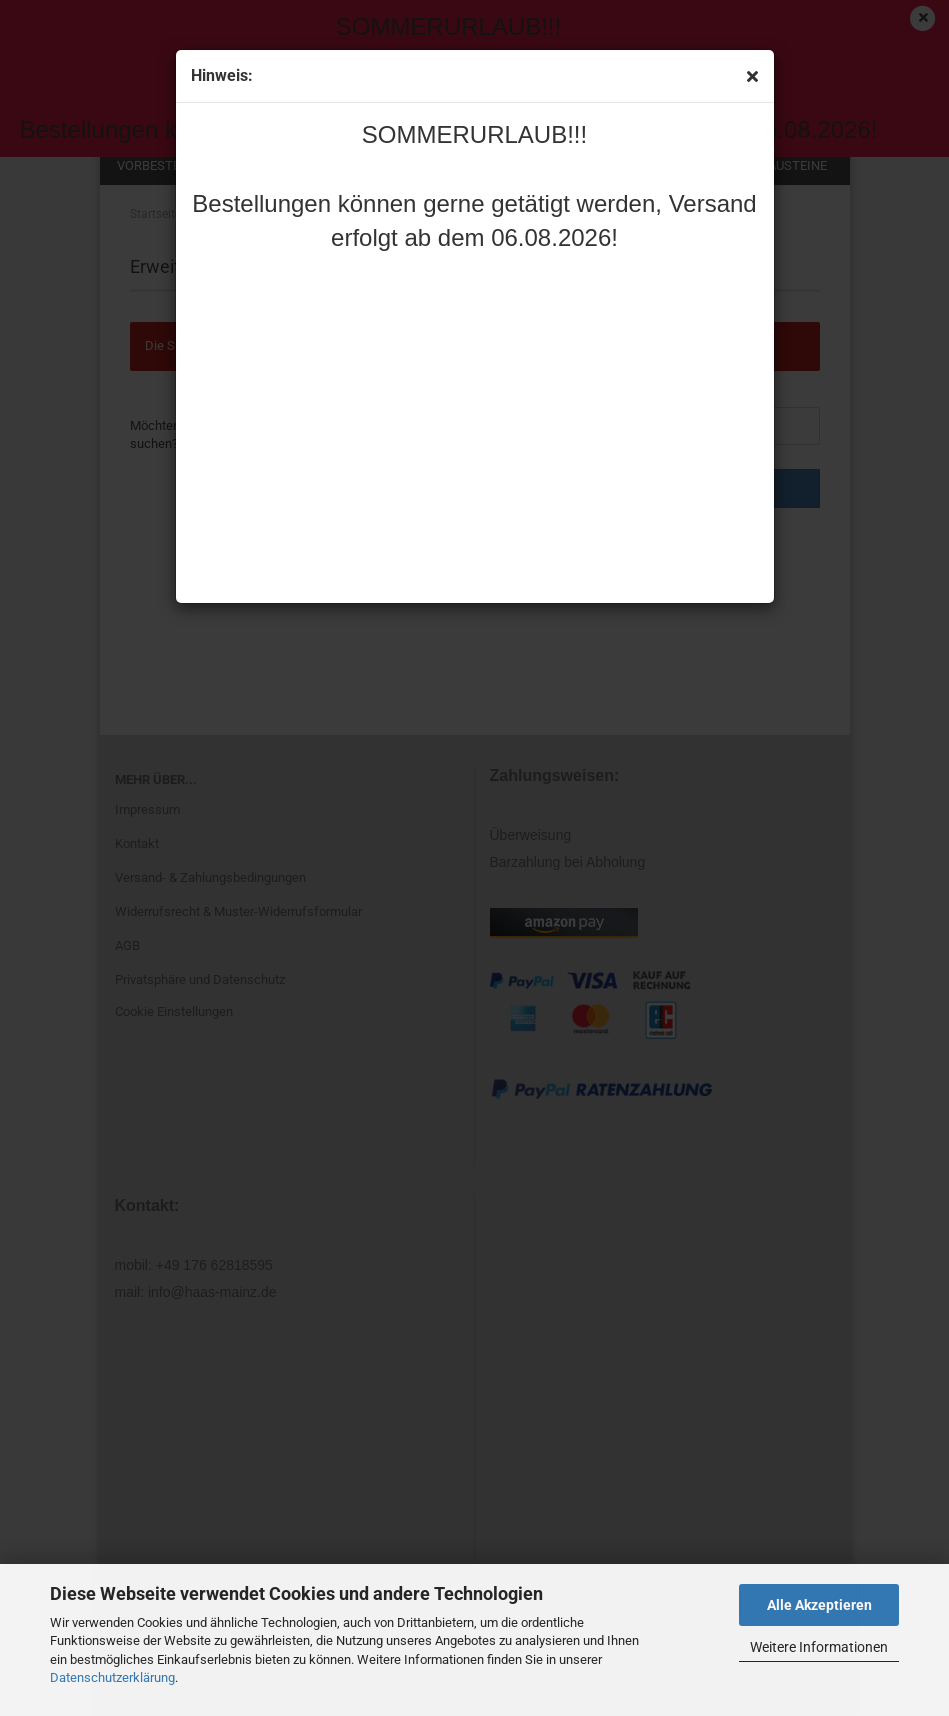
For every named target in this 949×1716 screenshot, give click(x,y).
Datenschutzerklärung (112, 1677)
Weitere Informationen (819, 1647)
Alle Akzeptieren (819, 1605)
